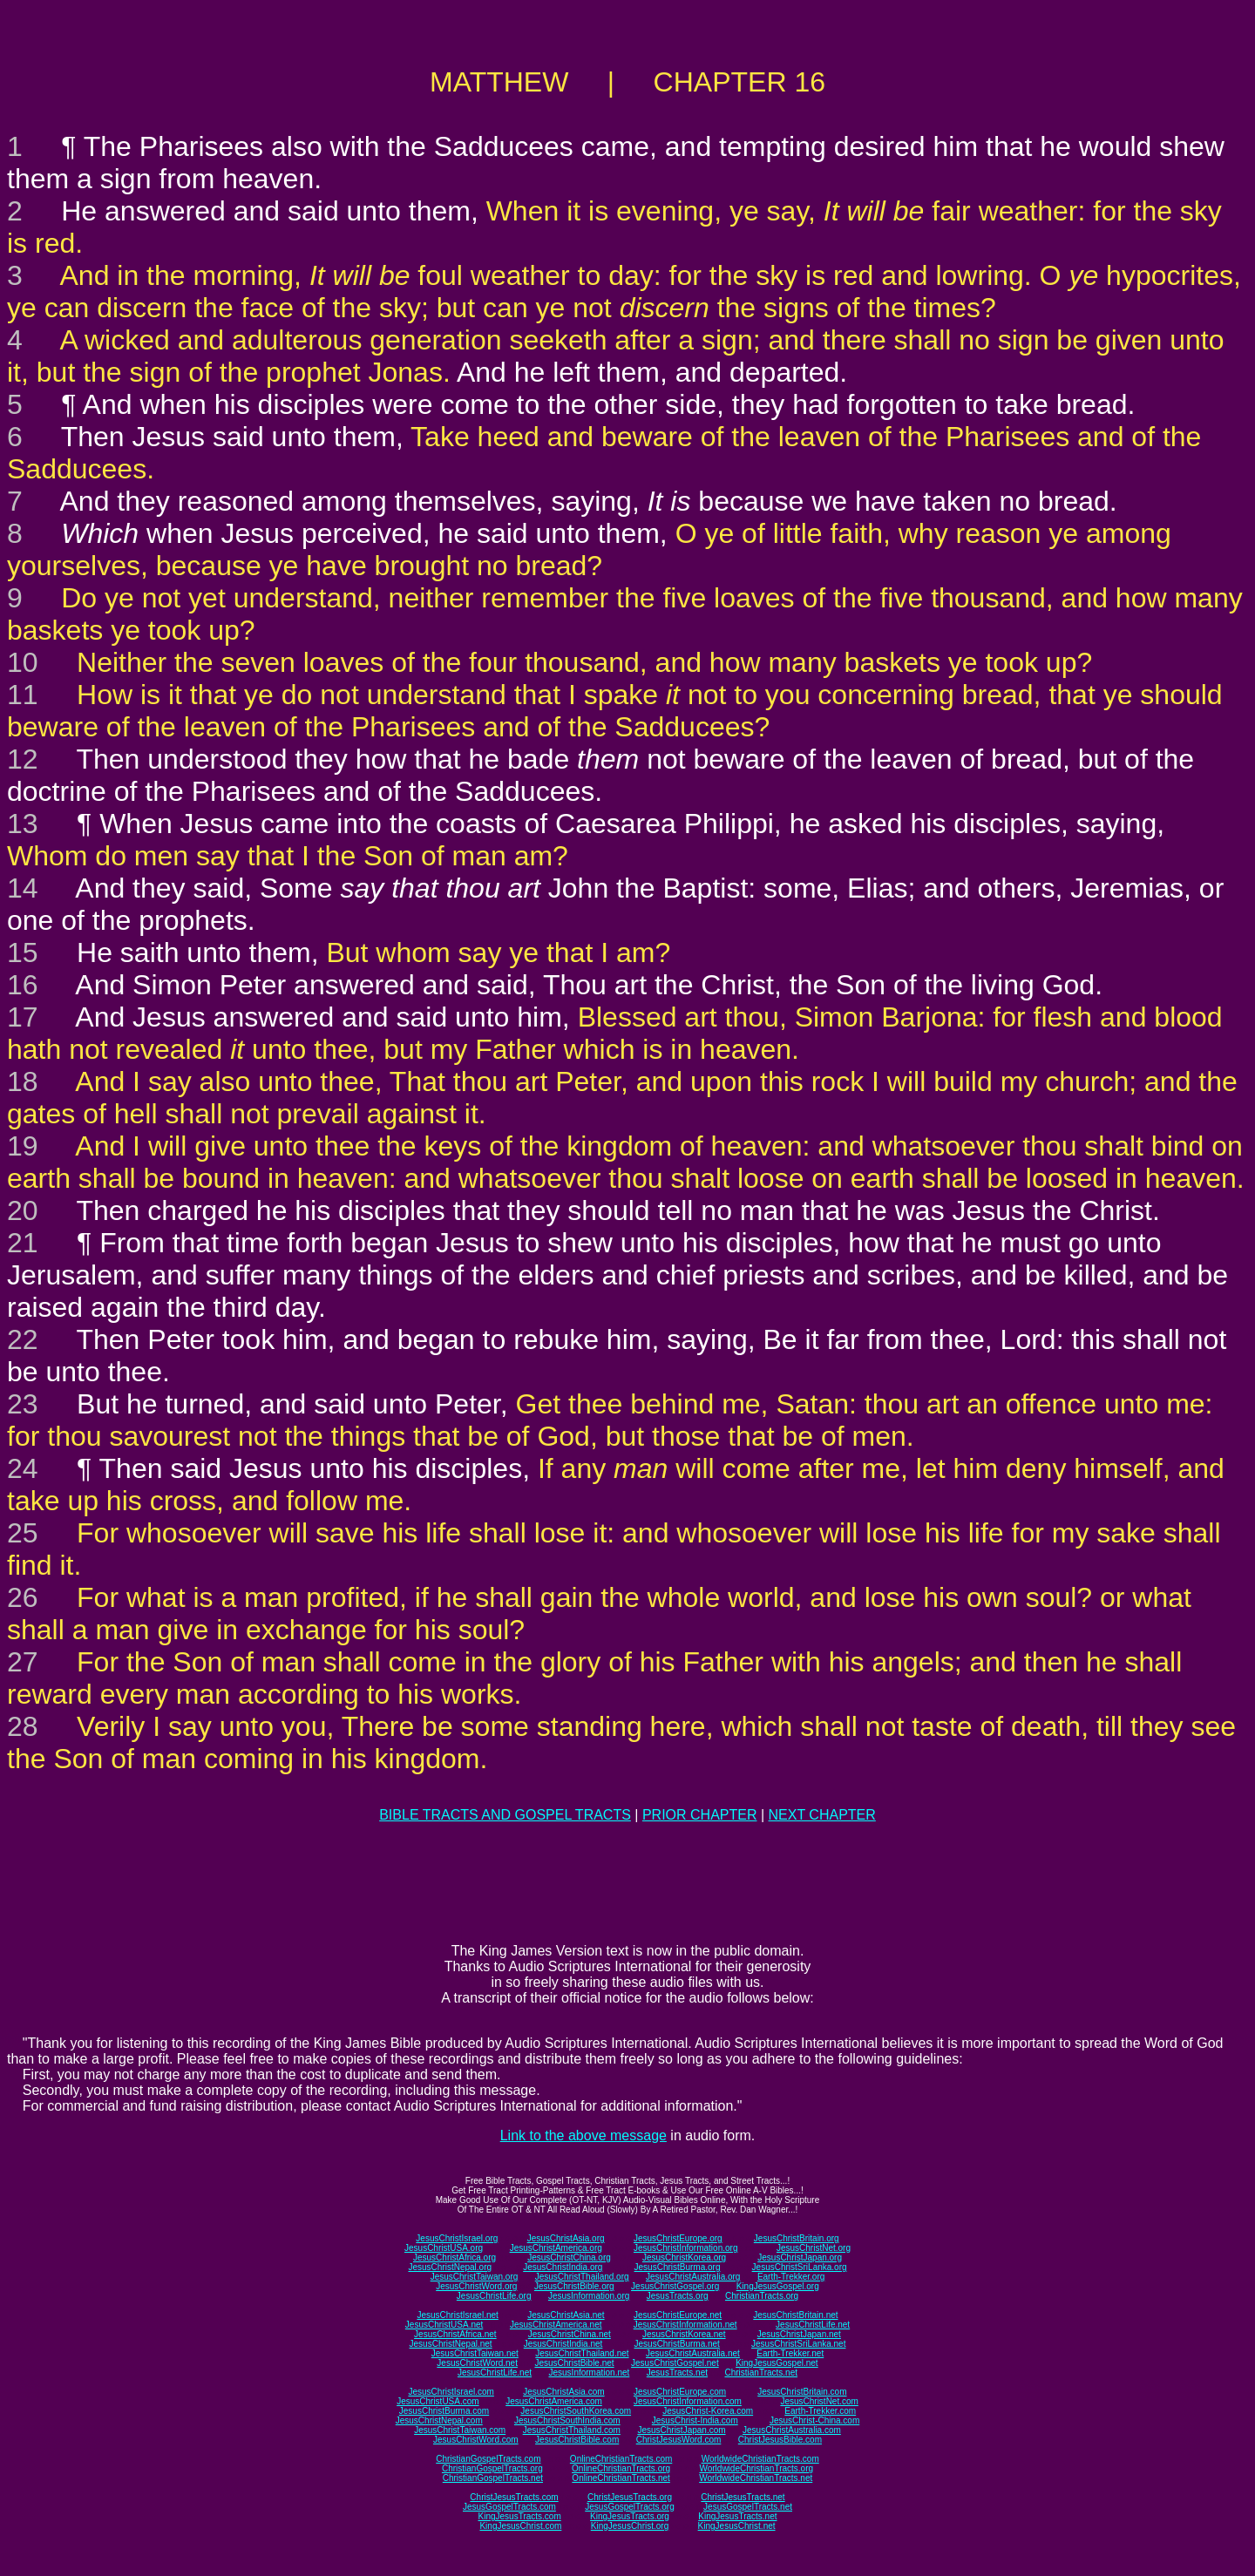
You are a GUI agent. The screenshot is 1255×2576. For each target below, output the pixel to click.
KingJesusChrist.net (737, 2526)
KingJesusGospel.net (777, 2363)
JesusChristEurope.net (678, 2315)
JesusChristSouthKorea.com (575, 2411)
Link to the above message (583, 2135)
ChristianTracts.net (760, 2372)
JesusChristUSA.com (437, 2401)
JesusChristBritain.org (796, 2238)
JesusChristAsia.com (563, 2391)
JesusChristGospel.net (675, 2363)
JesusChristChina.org (569, 2257)
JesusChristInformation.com (688, 2401)
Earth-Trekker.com (820, 2411)
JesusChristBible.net (574, 2363)
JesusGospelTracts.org (629, 2507)
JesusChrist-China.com (814, 2420)
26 (22, 1597)
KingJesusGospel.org (777, 2286)
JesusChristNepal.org (450, 2267)
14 (22, 888)
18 (22, 1081)
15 (22, 952)
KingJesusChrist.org (629, 2526)
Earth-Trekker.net (790, 2353)
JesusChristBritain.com (801, 2391)
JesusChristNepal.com (439, 2420)
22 (22, 1339)
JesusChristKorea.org (684, 2257)
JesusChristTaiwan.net (475, 2353)
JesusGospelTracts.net (747, 2507)
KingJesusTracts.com (519, 2516)
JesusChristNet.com (819, 2401)
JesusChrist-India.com (695, 2420)
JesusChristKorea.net (684, 2334)
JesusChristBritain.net (795, 2315)
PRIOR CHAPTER (699, 1814)
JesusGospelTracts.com (509, 2507)
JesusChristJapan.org (799, 2257)
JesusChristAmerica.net (556, 2324)
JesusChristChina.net (569, 2334)
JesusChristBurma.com (444, 2411)
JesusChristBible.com (577, 2439)
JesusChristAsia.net (565, 2315)
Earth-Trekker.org (790, 2276)
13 (22, 823)
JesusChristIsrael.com (450, 2391)
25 (22, 1533)
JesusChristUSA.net (444, 2324)
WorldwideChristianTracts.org (756, 2468)
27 (22, 1662)
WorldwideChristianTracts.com (760, 2459)
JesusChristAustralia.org (693, 2276)
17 (22, 1017)
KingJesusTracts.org (629, 2516)
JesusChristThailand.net (581, 2353)
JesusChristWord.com (476, 2439)
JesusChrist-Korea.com (707, 2411)
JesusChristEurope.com (680, 2391)
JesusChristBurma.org (677, 2267)
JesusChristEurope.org (678, 2238)
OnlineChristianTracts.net (620, 2478)
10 (22, 662)
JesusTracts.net (677, 2372)
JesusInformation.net (588, 2372)
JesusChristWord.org (476, 2286)
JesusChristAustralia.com (792, 2430)
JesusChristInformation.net (685, 2324)
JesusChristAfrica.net (455, 2334)
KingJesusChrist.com (520, 2526)
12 (22, 759)
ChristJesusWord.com (679, 2439)
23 (22, 1404)
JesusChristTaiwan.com (459, 2430)
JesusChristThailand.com (572, 2430)
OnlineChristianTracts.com (621, 2459)
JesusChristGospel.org (675, 2286)
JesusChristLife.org (494, 2296)
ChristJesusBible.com (780, 2439)
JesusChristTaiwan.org (475, 2276)
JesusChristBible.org (574, 2286)
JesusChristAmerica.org (556, 2248)
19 (22, 1146)
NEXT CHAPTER (822, 1814)
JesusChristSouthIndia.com (567, 2420)
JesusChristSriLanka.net (798, 2344)
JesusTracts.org (678, 2296)
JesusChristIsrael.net (457, 2315)
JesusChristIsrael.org (457, 2238)
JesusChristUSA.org (443, 2248)
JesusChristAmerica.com (553, 2401)
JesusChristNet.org (814, 2248)
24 (22, 1468)
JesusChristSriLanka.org (799, 2267)
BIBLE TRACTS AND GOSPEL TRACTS (505, 1814)
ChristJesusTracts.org (629, 2497)
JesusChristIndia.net (563, 2344)
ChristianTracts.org (761, 2296)
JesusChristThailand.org (582, 2276)
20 (22, 1210)
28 (22, 1726)
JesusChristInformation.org (686, 2248)
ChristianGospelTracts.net (493, 2478)
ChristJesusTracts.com (514, 2497)
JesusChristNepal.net (451, 2344)
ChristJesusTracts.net (742, 2497)
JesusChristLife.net (813, 2324)
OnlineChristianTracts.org (621, 2468)
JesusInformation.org (588, 2296)
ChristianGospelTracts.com (488, 2459)
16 (22, 984)
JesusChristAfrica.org (454, 2257)
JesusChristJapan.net (799, 2334)
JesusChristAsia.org (566, 2238)
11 (22, 694)
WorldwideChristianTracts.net (755, 2478)
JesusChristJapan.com (681, 2430)
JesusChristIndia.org (562, 2267)
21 (22, 1242)
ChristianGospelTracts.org (492, 2468)
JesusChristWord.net (477, 2363)
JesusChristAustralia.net (693, 2353)
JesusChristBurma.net (677, 2344)
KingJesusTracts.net (737, 2516)
